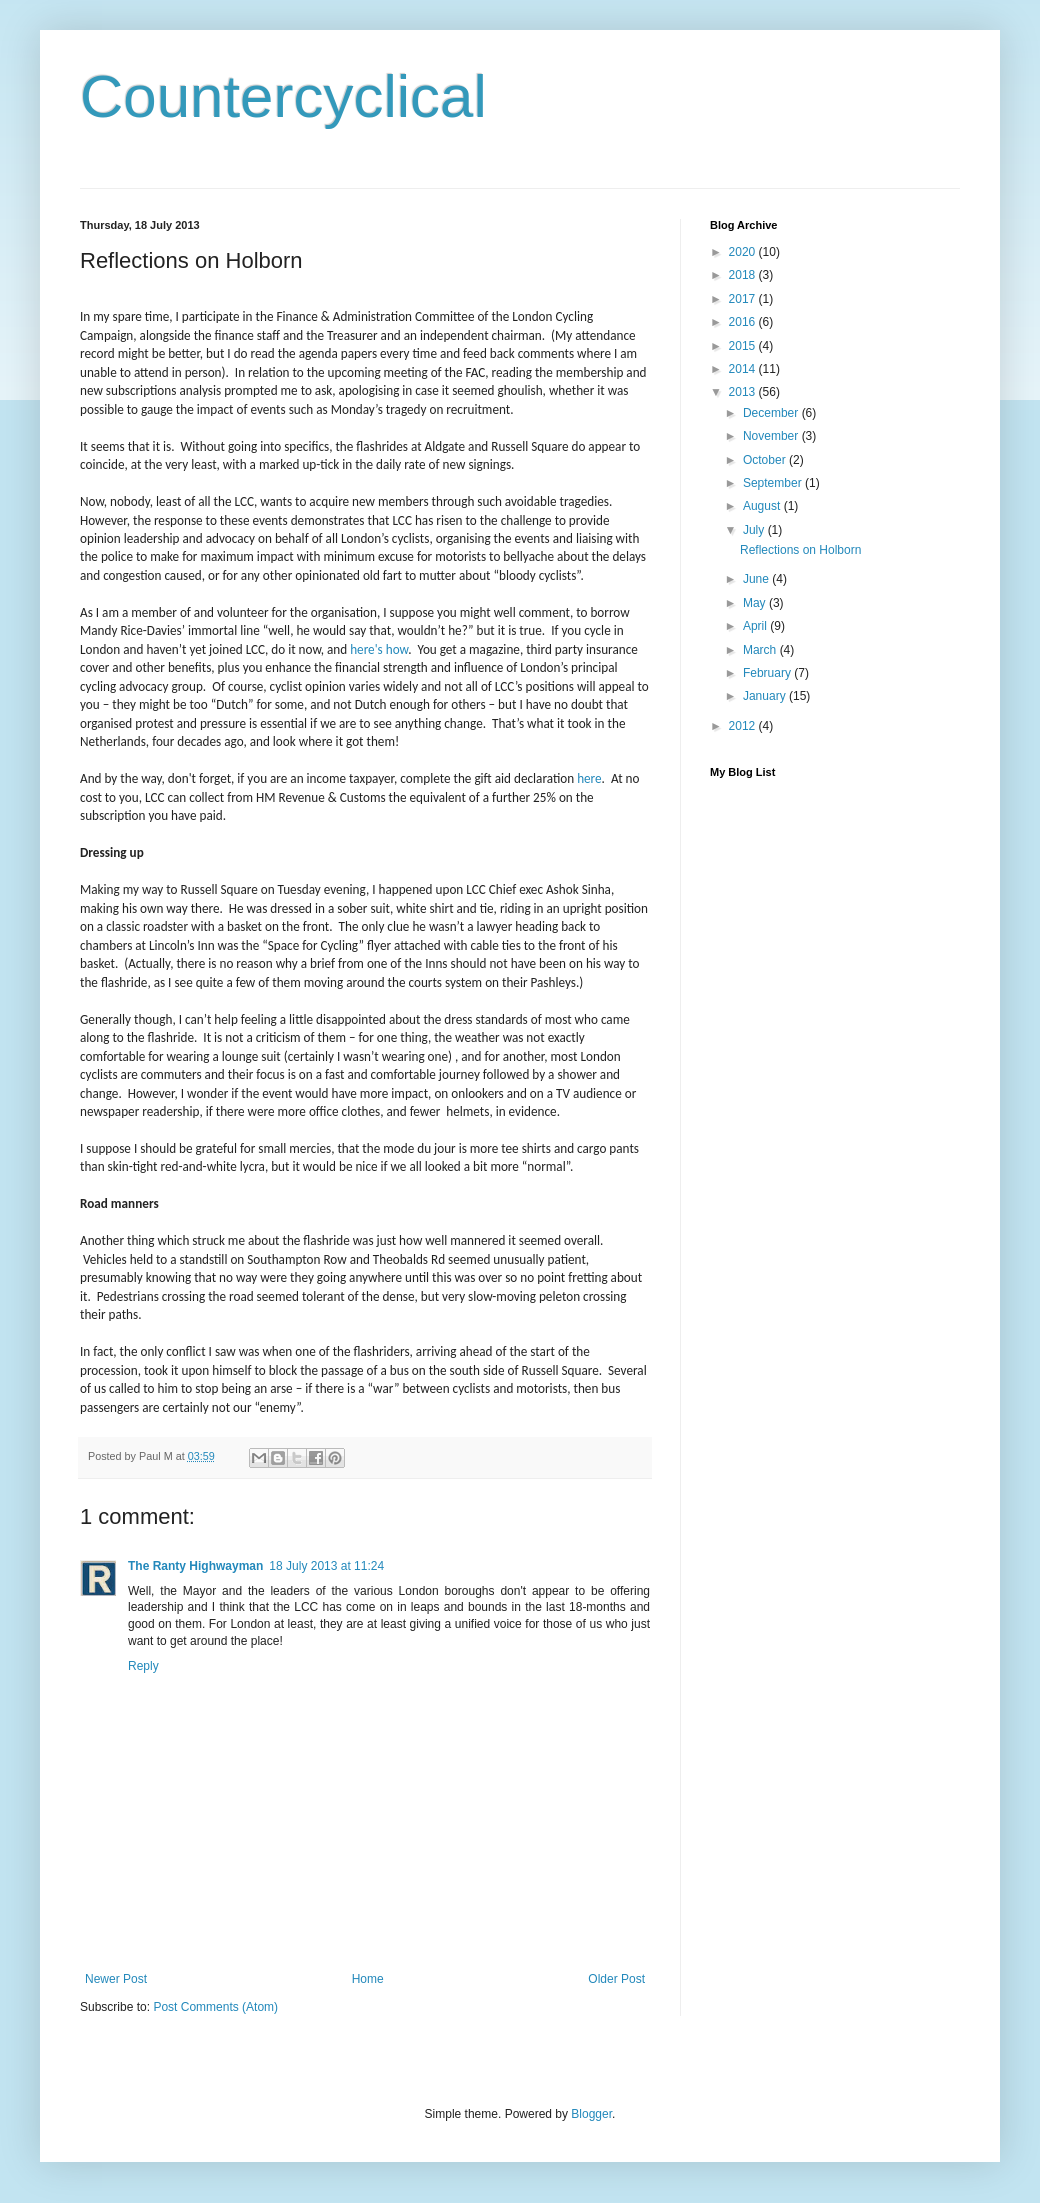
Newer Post (116, 1979)
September (774, 483)
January (766, 696)
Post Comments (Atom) (215, 2007)
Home (368, 1979)
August (763, 506)
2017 (744, 299)
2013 (744, 392)
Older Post (616, 1979)
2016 (744, 322)
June (757, 579)
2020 (744, 252)
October (766, 460)
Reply (143, 1666)
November (772, 436)
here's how (379, 649)
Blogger (591, 2114)
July (755, 530)
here (589, 778)
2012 (744, 726)
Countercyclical (283, 96)
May (756, 603)
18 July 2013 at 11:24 (326, 1566)
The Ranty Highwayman (195, 1566)
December (772, 413)
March (761, 650)
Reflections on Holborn (800, 550)
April (756, 626)
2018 (744, 275)
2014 (744, 369)
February (768, 673)
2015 (744, 346)
